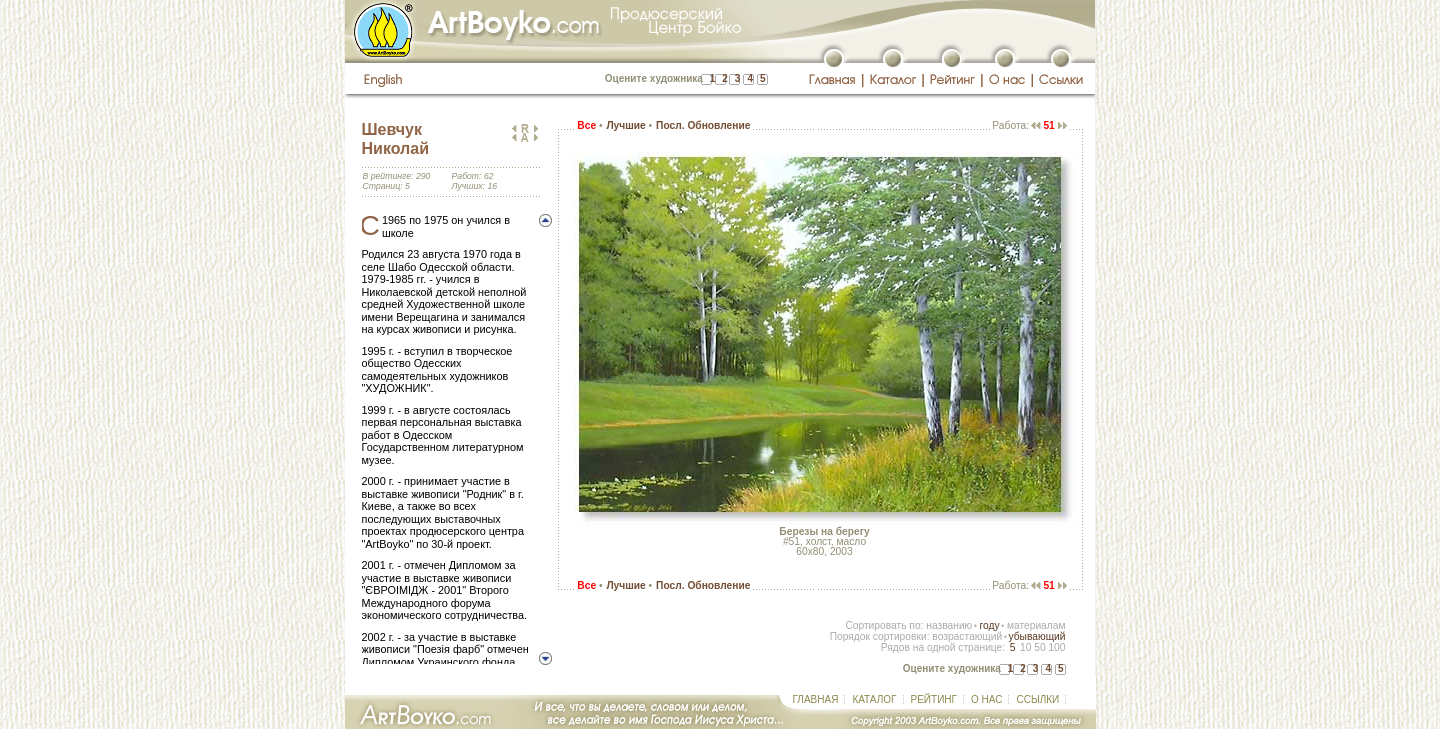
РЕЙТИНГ (934, 699)
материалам (1036, 625)
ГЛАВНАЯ (816, 699)
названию (949, 625)
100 (1056, 647)
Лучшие (625, 125)
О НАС (986, 699)
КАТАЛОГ (874, 699)
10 (1025, 647)
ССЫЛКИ (1037, 699)
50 (1039, 647)
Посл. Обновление (703, 125)
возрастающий (967, 636)
